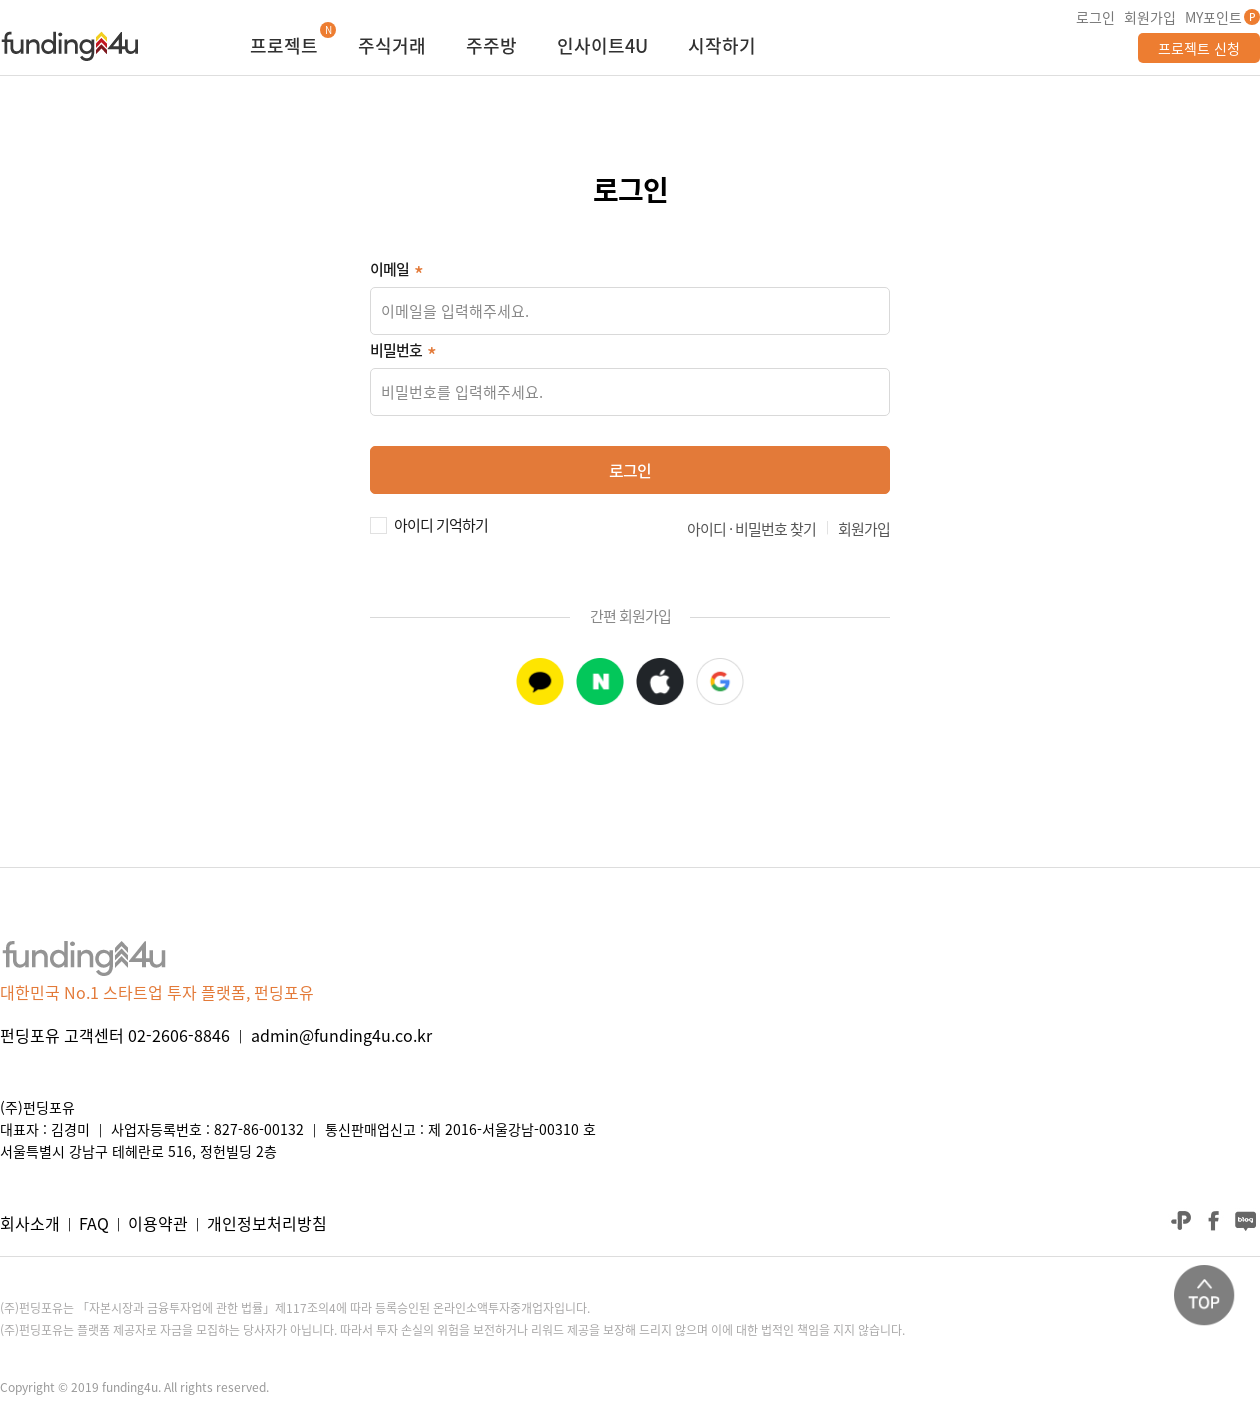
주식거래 (392, 48)
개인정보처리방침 (267, 1223)
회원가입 (1150, 17)
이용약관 (158, 1223)
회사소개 (30, 1223)
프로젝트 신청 (1199, 48)
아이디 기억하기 (441, 523)
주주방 (491, 48)
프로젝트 (284, 48)
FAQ (94, 1223)
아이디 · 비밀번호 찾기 (751, 529)
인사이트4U (602, 48)
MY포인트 (1213, 17)
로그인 (1095, 17)
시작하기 (722, 48)
